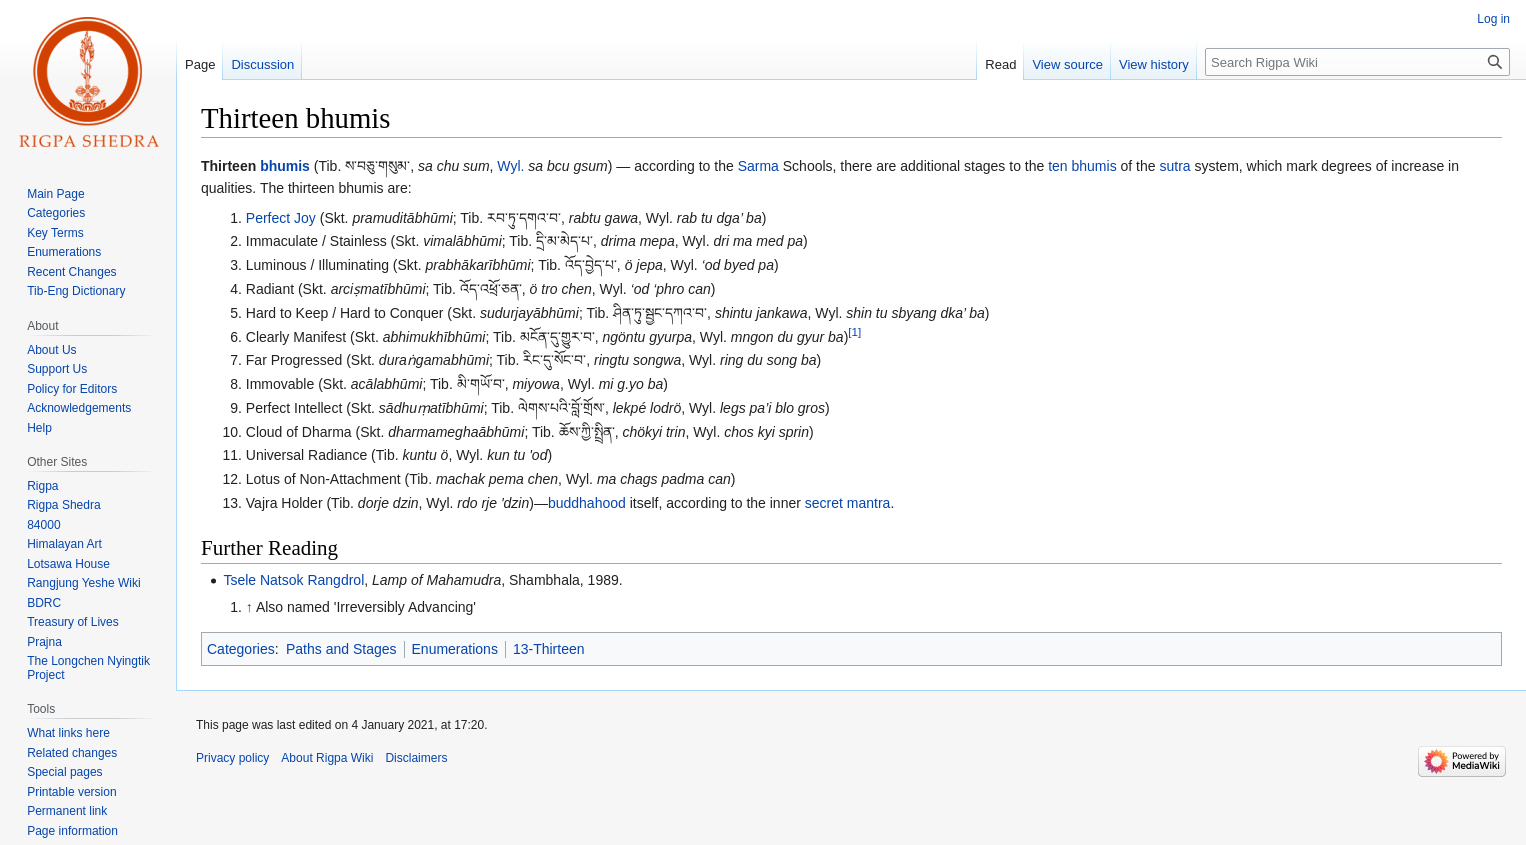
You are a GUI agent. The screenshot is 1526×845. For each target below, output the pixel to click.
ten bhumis (1082, 166)
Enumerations (455, 649)
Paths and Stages (341, 649)
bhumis (285, 166)
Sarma (758, 166)
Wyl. (510, 166)
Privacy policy (232, 758)
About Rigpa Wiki (327, 758)
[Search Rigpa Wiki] (1357, 62)
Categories (241, 649)
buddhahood (587, 503)
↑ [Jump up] (249, 607)
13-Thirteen (549, 649)
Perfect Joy (281, 218)
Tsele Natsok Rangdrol (293, 580)
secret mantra (848, 503)
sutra (1174, 166)
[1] (854, 331)
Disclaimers (416, 758)
